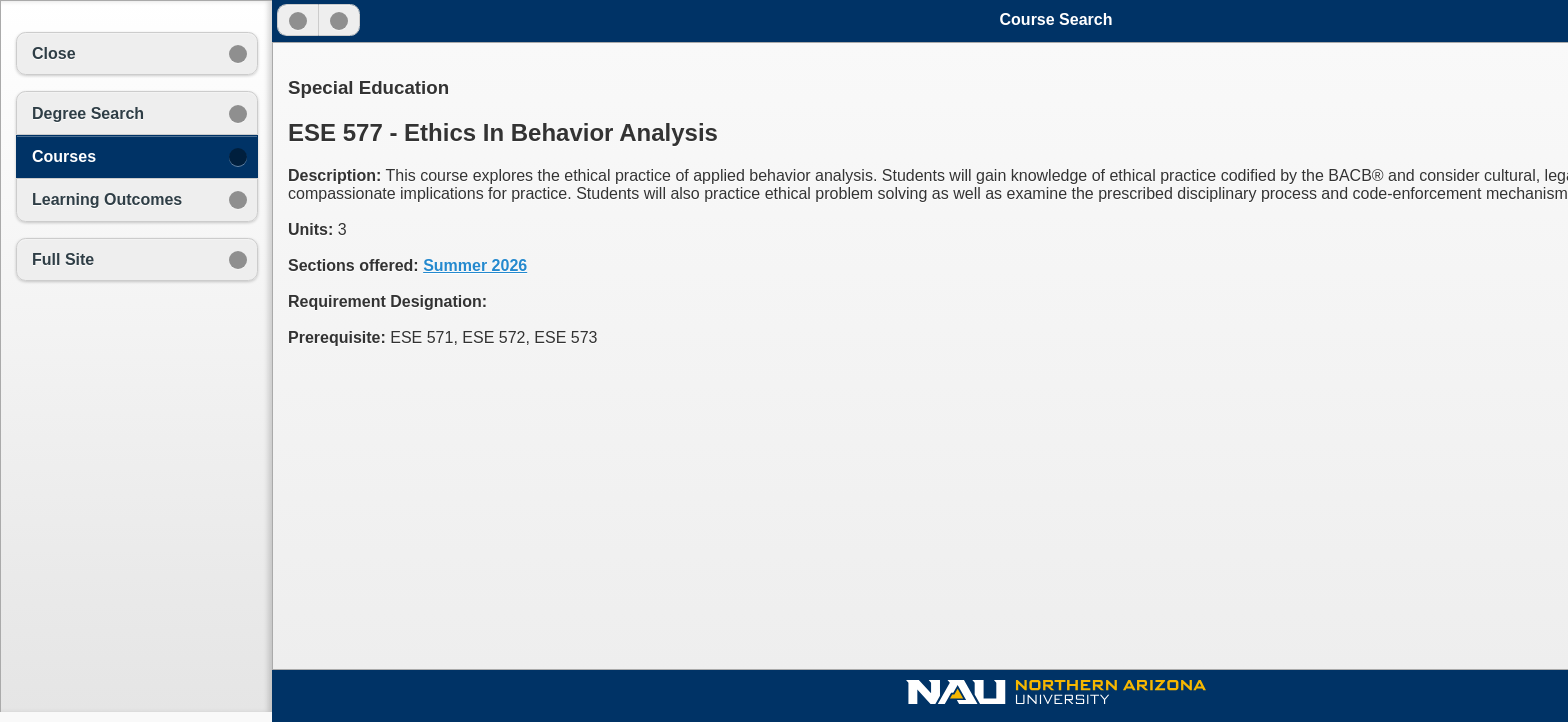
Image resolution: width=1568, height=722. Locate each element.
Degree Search (88, 113)
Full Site (63, 259)
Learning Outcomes (107, 199)
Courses (64, 156)
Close (54, 53)
